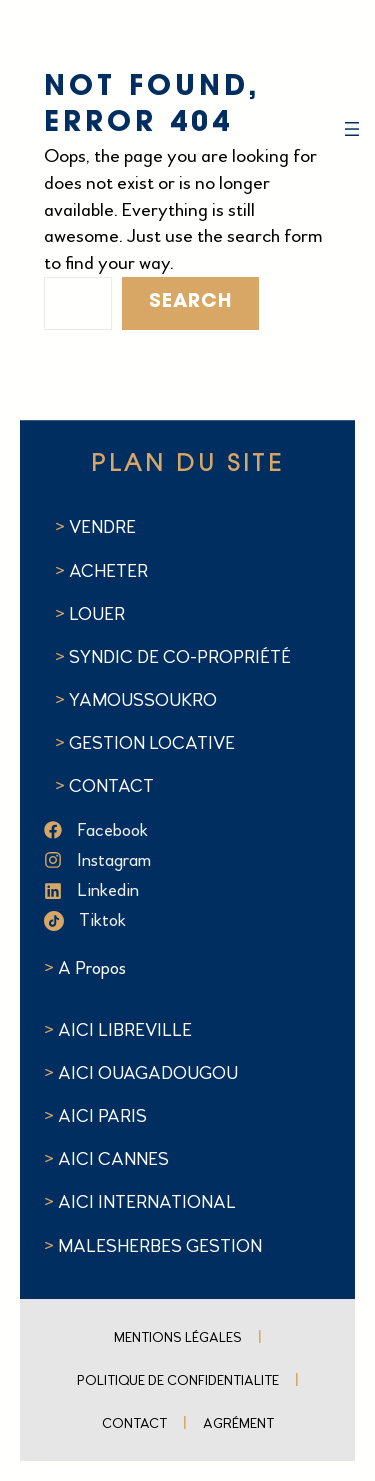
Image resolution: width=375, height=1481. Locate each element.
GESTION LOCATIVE (152, 743)
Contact (134, 1423)
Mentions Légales (178, 1337)
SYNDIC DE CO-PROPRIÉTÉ (180, 657)
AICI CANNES (113, 1159)
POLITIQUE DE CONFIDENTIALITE (178, 1380)
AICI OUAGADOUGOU (148, 1073)
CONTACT (111, 786)
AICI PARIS (102, 1116)
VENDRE (102, 527)
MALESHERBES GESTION (160, 1246)
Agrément (238, 1423)
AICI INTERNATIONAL (147, 1202)
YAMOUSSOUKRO (143, 700)
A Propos (92, 968)
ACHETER (108, 571)
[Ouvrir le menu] (352, 129)
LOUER (95, 614)
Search (190, 302)
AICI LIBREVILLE (125, 1030)
